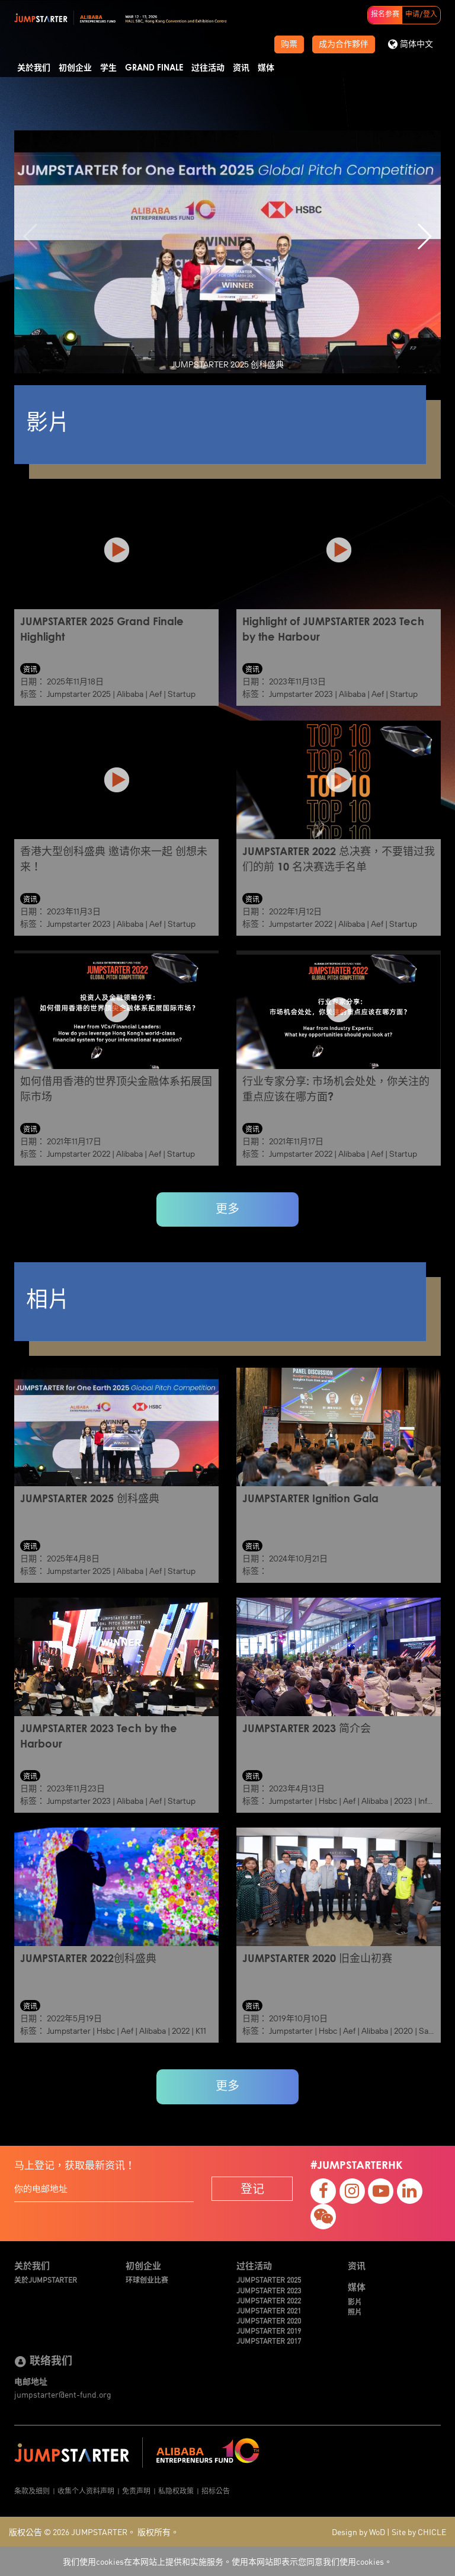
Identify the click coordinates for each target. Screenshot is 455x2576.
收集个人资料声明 (85, 2490)
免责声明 (136, 2490)
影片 (355, 2301)
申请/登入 (421, 14)
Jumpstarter (291, 1801)
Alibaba (130, 694)
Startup (182, 694)
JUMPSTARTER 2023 (268, 2290)
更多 (227, 1209)
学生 (108, 68)
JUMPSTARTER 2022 (268, 2300)
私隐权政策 (176, 2490)
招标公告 (215, 2490)
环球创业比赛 (147, 2279)
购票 (289, 44)
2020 (403, 2030)
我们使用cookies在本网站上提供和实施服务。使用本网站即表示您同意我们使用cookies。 (227, 2561)
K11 (201, 2030)
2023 (403, 1801)
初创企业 (75, 68)
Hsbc (328, 1801)
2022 (181, 2030)
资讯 (241, 68)
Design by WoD (358, 2531)
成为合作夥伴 (344, 44)
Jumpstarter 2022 (300, 924)
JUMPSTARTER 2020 (268, 2320)
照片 (355, 2311)
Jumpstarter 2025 (79, 694)
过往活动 (208, 68)
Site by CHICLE (419, 2531)
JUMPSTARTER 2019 (268, 2330)
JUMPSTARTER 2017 (268, 2340)
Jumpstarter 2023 (301, 694)
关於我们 (33, 68)
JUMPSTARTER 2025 (268, 2279)
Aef (155, 694)
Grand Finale (154, 68)
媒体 (266, 68)
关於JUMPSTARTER (45, 2279)
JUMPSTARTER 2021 (268, 2310)
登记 (252, 2188)
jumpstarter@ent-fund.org (62, 2394)
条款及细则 (32, 2490)
